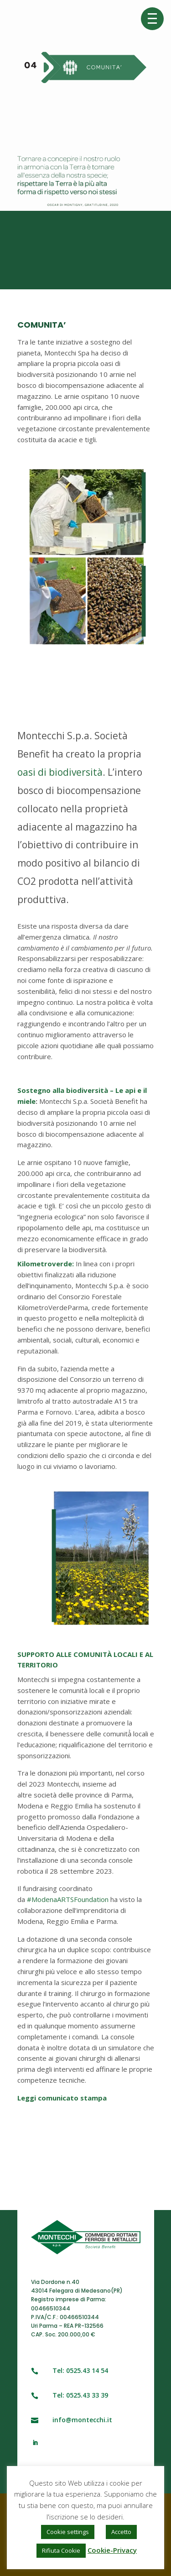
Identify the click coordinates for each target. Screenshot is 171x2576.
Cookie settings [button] (68, 2532)
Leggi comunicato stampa (62, 2097)
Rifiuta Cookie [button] (61, 2550)
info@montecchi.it (82, 2419)
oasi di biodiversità (60, 772)
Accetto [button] (121, 2532)
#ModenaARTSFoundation (68, 1899)
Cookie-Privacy (112, 2550)
